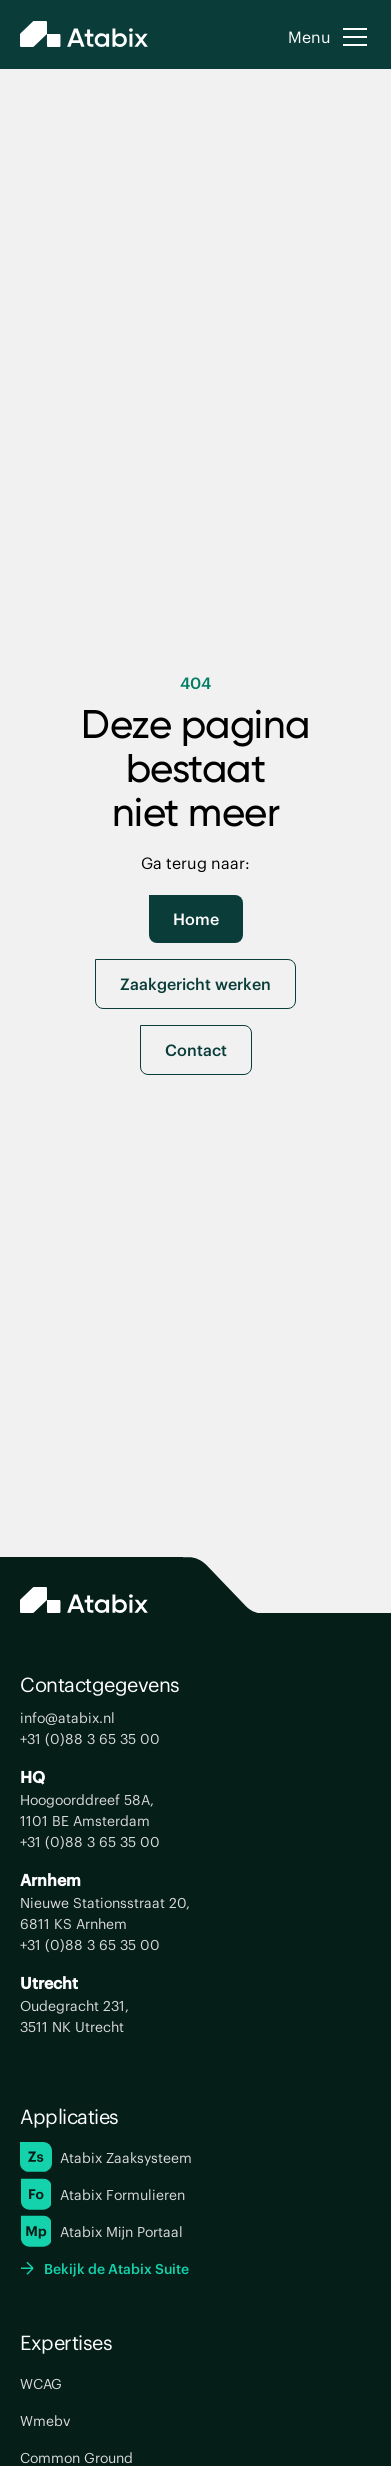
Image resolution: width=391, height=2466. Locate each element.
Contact (196, 1049)
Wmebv (45, 2420)
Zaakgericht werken (195, 983)
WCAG (41, 2383)
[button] (329, 37)
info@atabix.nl (67, 1717)
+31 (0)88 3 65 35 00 (90, 1738)
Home (196, 918)
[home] (84, 37)
